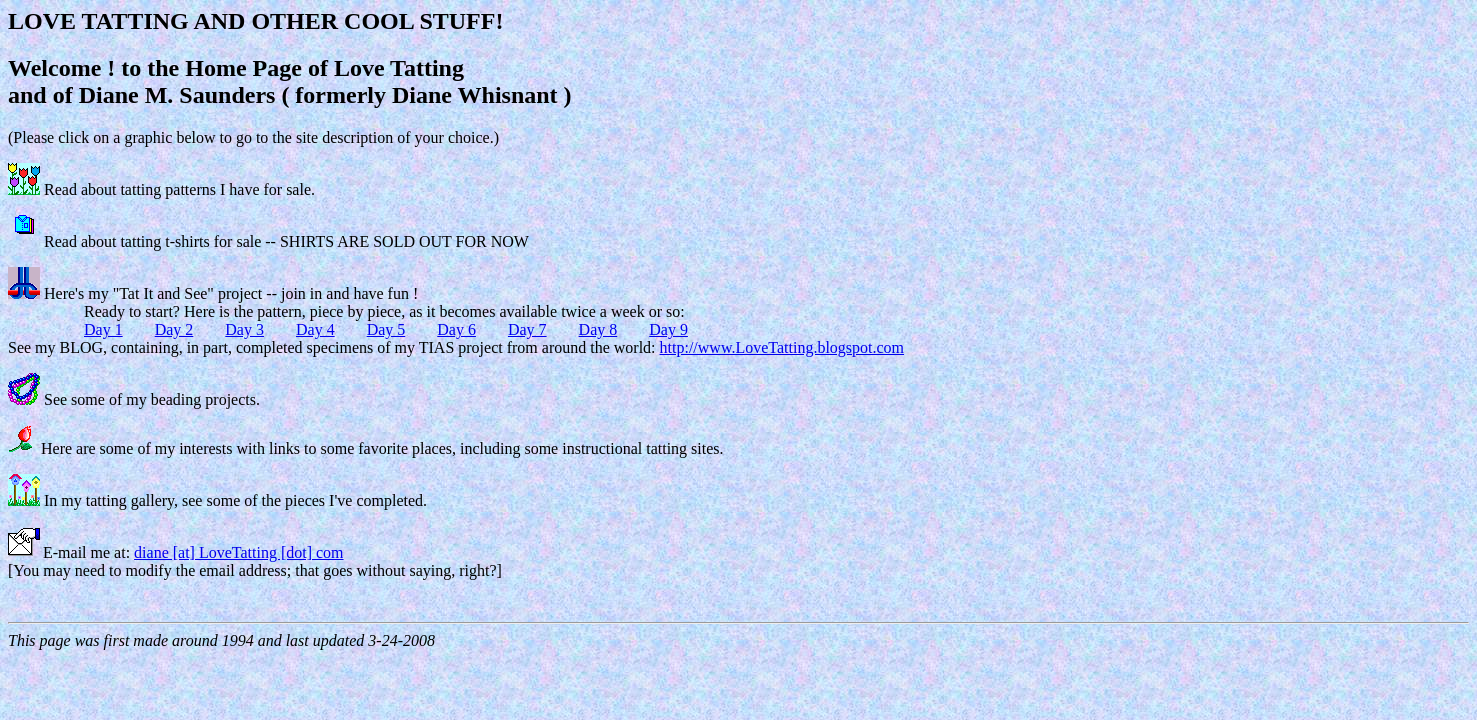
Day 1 (103, 329)
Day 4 (315, 329)
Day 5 (386, 329)
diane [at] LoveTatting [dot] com (238, 552)
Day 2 (174, 329)
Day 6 (456, 329)
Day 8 (598, 329)
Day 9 (668, 329)
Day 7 (527, 329)
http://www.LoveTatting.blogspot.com (782, 347)
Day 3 (244, 329)
